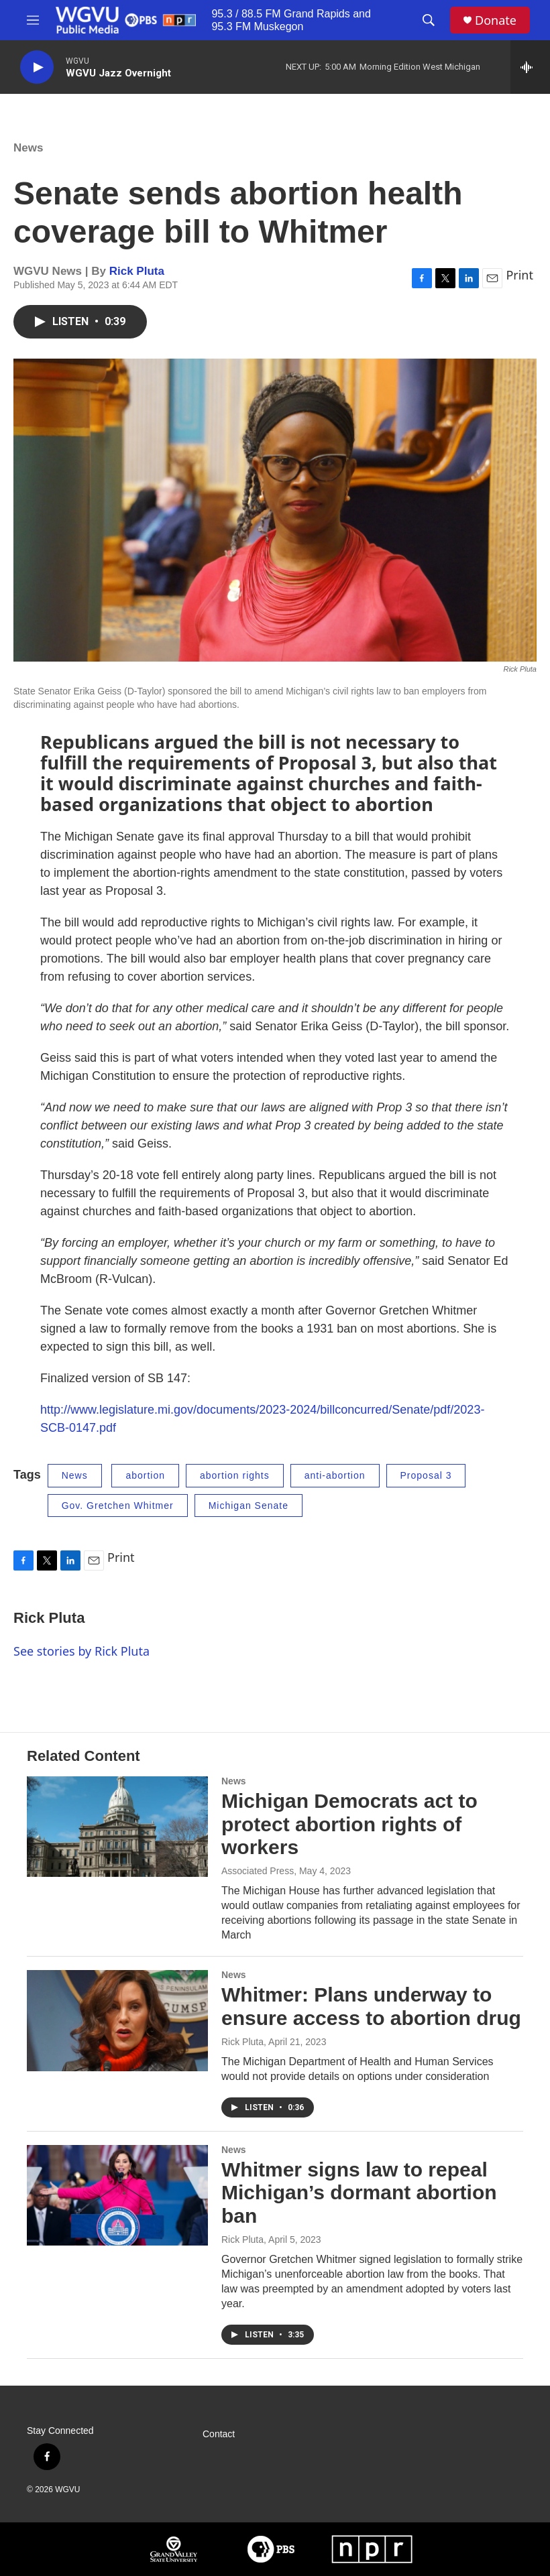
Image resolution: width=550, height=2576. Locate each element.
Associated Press (257, 1870)
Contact (219, 2434)
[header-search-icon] (428, 20)
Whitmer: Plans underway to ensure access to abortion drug (371, 2006)
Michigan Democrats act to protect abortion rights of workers (349, 1824)
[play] (37, 67)
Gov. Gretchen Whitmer (118, 1505)
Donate (495, 20)
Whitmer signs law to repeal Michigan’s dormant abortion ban (359, 2192)
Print (519, 275)
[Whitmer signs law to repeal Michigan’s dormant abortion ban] (117, 2195)
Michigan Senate (248, 1505)
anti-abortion (335, 1475)
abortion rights (235, 1475)
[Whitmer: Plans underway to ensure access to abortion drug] (117, 2020)
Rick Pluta (136, 271)
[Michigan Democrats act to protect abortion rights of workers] (117, 1826)
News (28, 147)
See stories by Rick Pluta (81, 1651)
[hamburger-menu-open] (33, 20)
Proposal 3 (426, 1475)
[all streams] (530, 67)
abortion (145, 1475)
